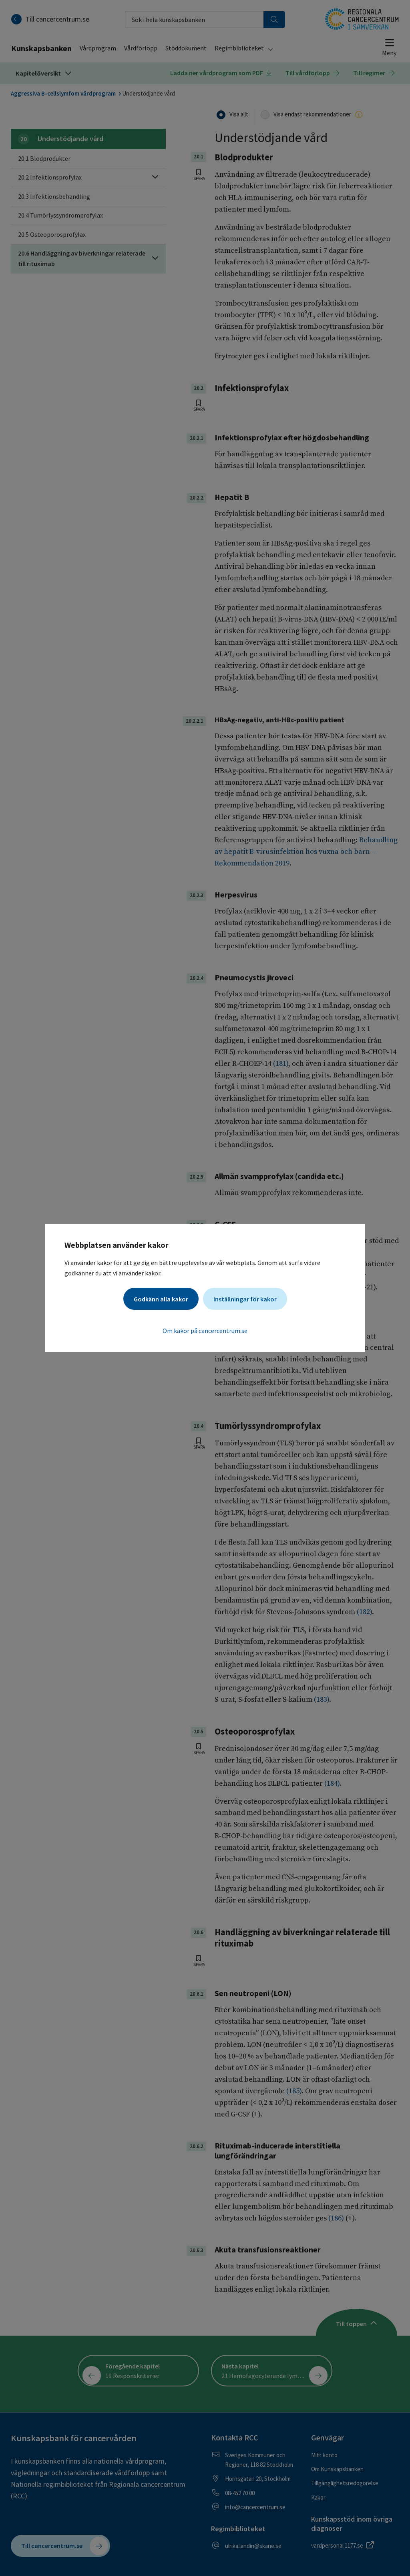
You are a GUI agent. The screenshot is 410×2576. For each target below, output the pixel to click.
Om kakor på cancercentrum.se (205, 1331)
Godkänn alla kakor (161, 1299)
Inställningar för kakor (245, 1299)
